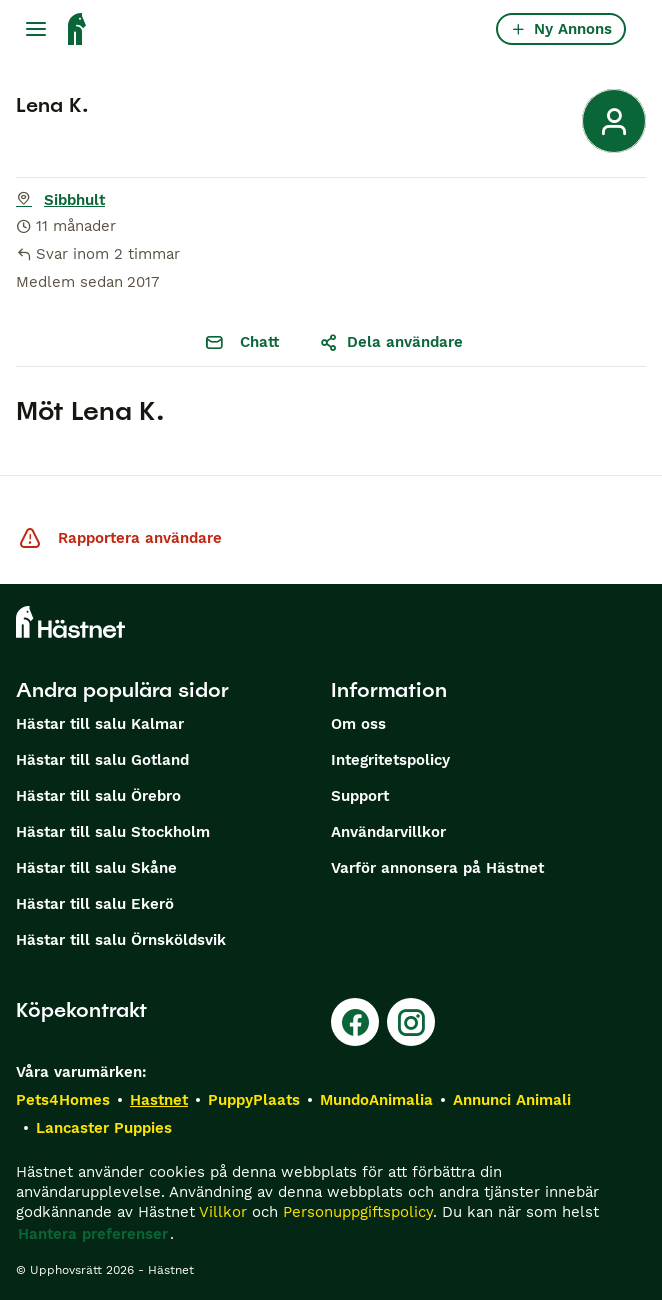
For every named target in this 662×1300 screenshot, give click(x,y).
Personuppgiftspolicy (358, 1212)
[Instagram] (411, 1022)
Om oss (358, 724)
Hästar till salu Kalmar (100, 724)
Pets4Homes (63, 1100)
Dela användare (391, 342)
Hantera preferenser (93, 1234)
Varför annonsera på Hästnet (437, 868)
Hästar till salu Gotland (102, 760)
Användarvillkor (388, 832)
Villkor (223, 1212)
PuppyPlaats (254, 1100)
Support (360, 796)
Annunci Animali (512, 1100)
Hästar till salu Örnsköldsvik (121, 940)
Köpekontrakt (81, 1010)
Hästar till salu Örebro (98, 796)
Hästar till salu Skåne (96, 868)
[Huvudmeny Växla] (36, 29)
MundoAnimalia (376, 1100)
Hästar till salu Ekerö (95, 904)
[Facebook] (355, 1022)
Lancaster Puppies (104, 1128)
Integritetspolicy (390, 760)
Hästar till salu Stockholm (113, 832)
